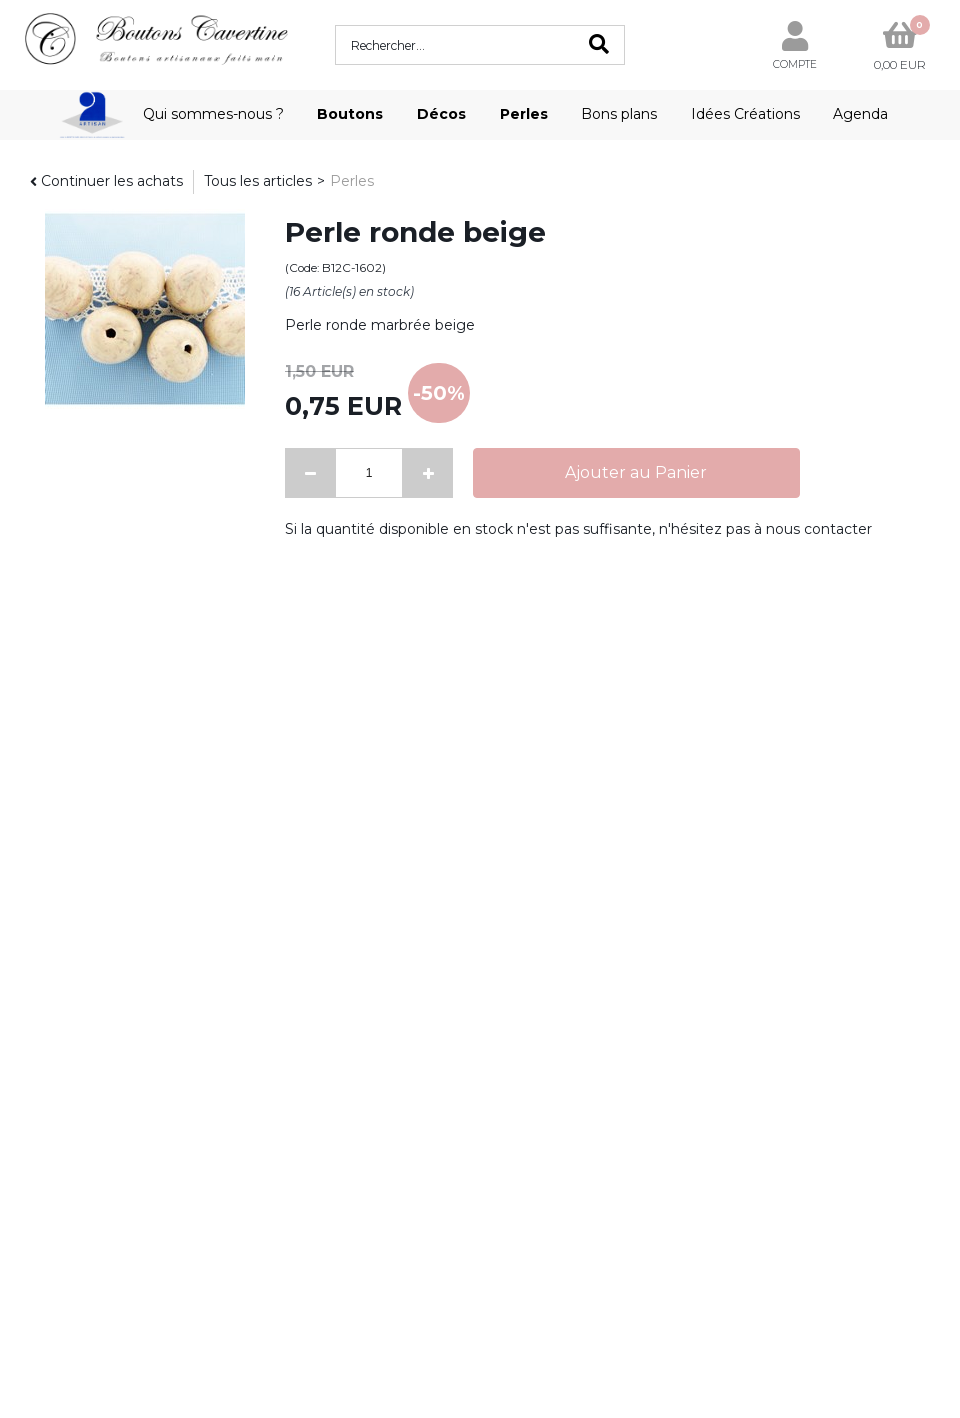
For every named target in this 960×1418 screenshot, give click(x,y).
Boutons (350, 114)
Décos (441, 114)
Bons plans (619, 114)
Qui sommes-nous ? (213, 114)
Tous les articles (258, 181)
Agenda (860, 114)
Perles (524, 114)
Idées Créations (745, 114)
